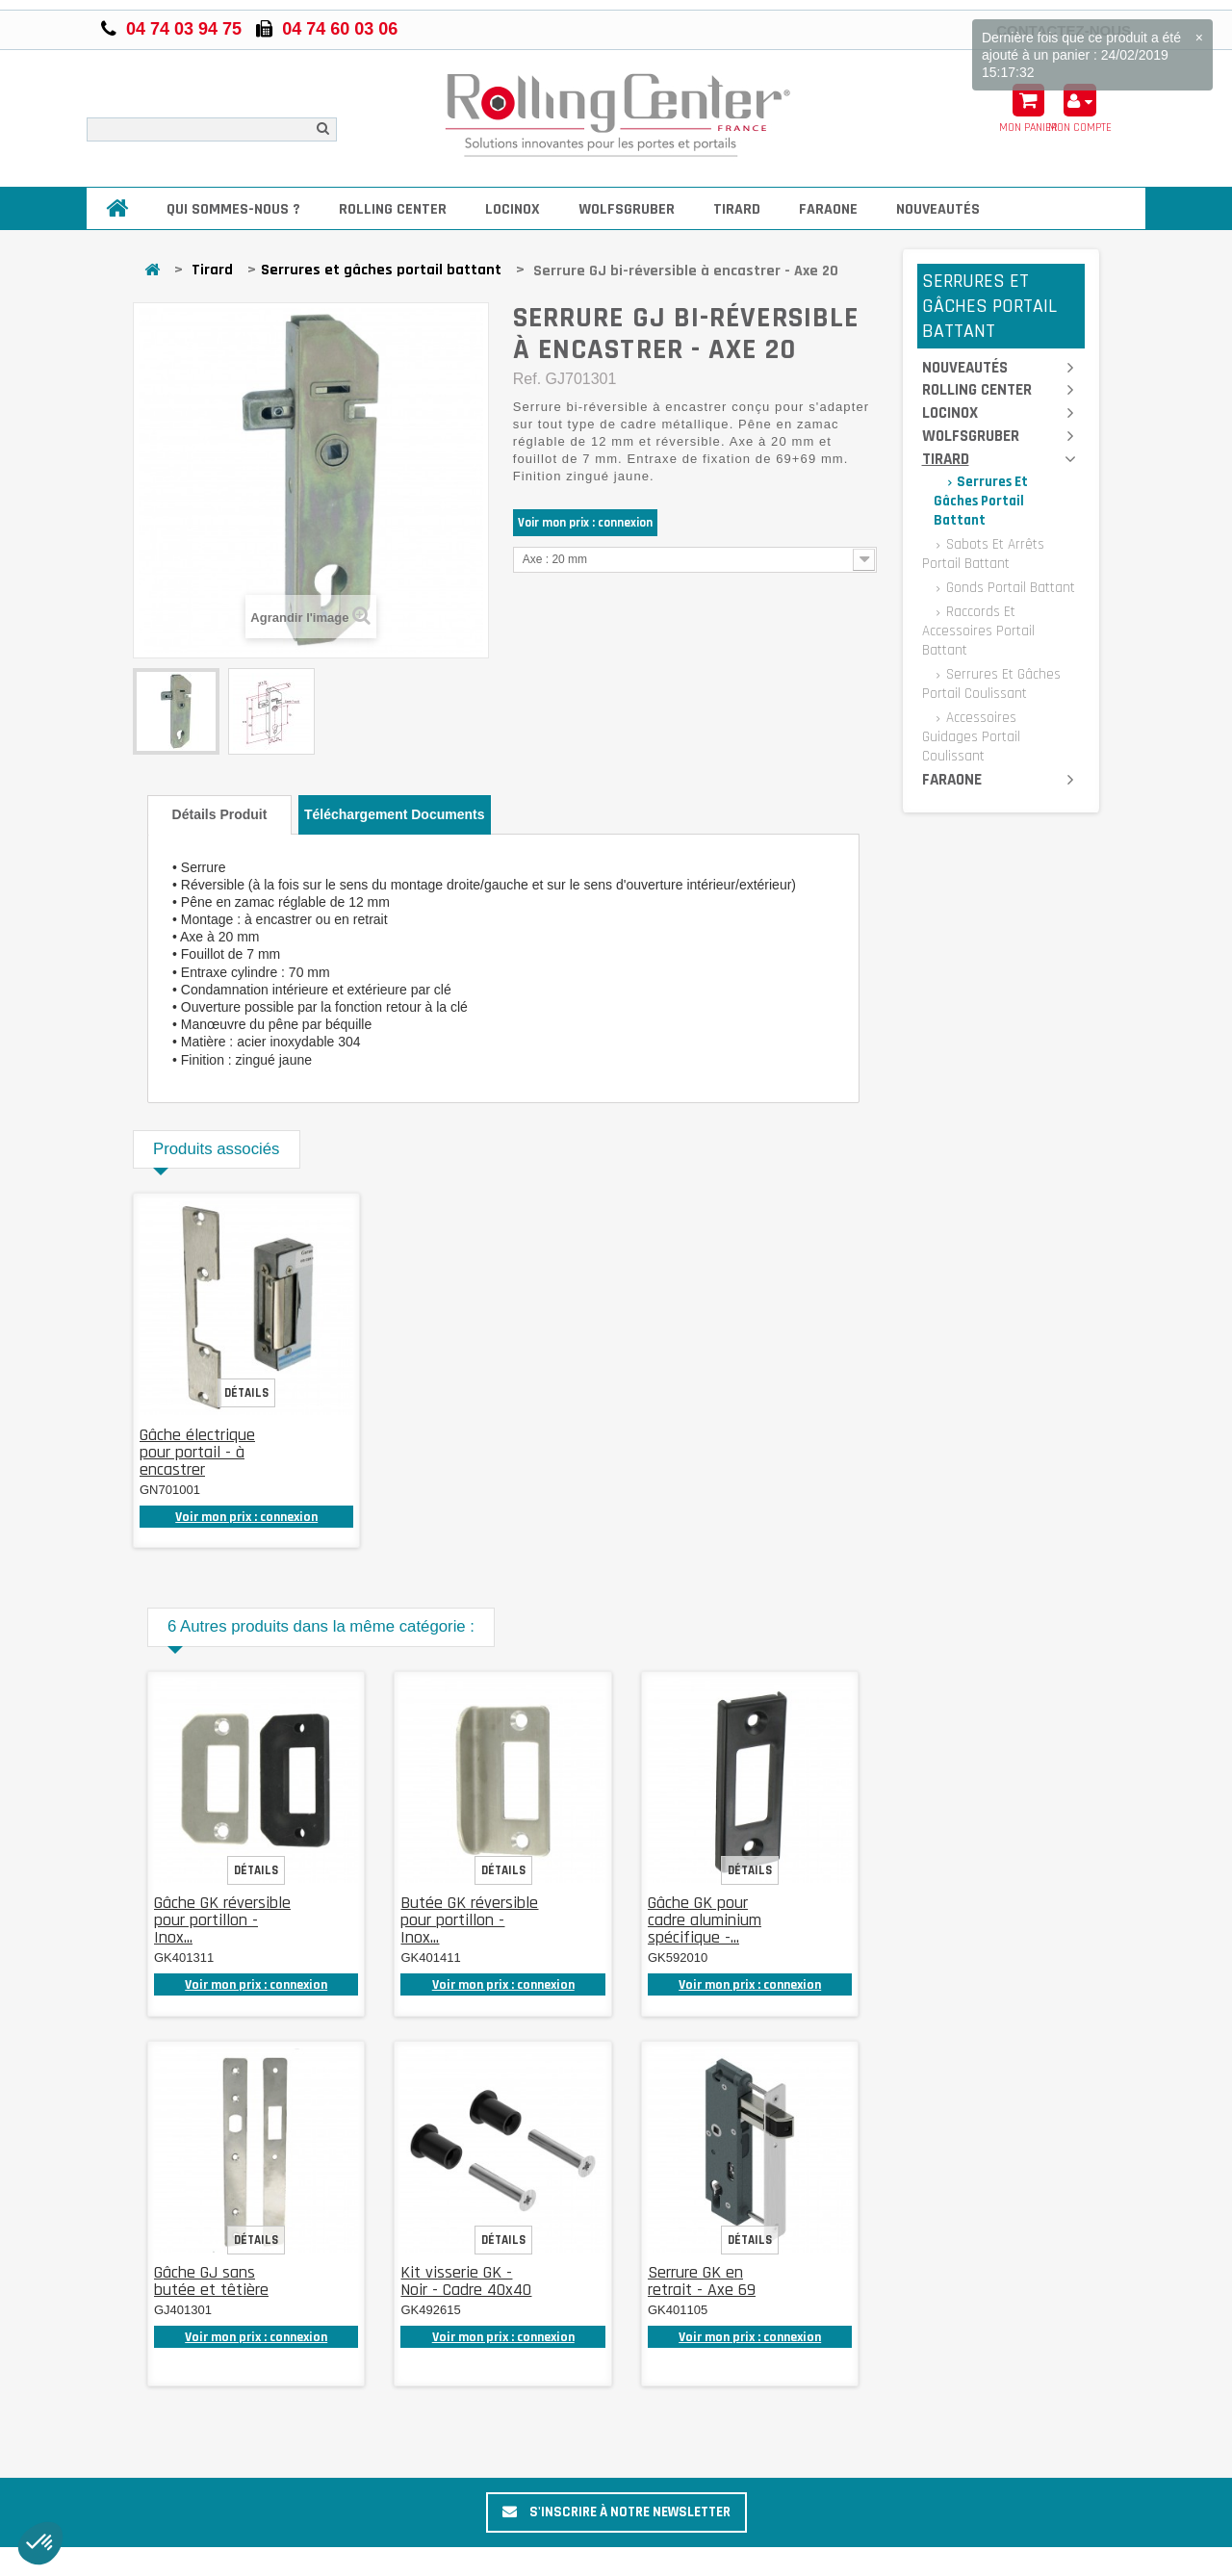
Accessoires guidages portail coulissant (971, 736)
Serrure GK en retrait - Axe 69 (702, 2281)
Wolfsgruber (626, 209)
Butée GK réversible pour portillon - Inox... (469, 1920)
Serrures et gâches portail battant (381, 270)
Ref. (527, 379)
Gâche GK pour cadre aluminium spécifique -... (704, 1920)
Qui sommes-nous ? (233, 209)
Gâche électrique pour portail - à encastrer (197, 1452)
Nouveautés (938, 209)
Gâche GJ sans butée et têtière (211, 2281)
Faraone (828, 209)
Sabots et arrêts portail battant (983, 554)
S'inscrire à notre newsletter (616, 2512)
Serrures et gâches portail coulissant (991, 684)
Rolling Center (393, 209)
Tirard (736, 209)
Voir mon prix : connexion (585, 522)
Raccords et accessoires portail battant (978, 631)
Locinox (512, 209)
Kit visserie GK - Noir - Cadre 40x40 (465, 2281)
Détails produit (220, 814)
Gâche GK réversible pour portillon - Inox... (222, 1920)
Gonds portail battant (1008, 588)
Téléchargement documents (394, 814)
